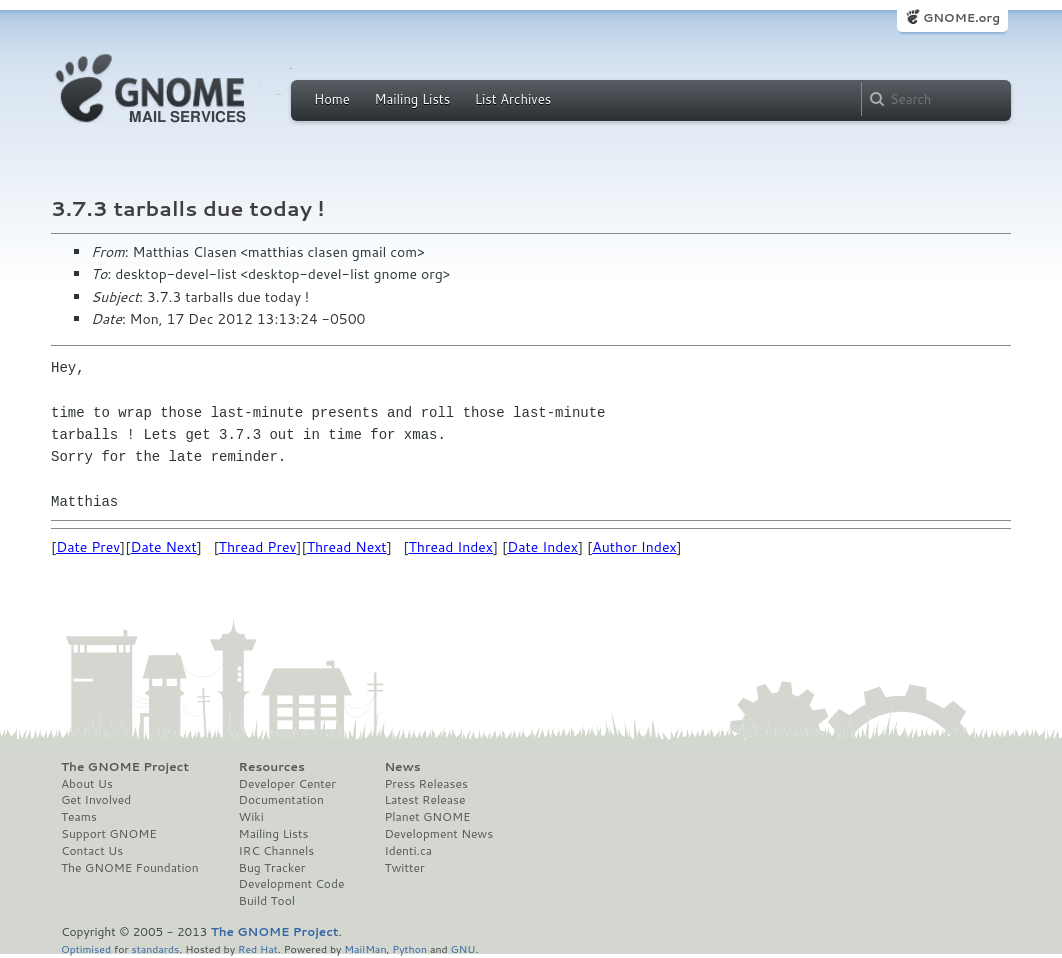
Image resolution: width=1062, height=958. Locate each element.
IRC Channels (277, 851)
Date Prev (88, 547)
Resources (272, 767)
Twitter (404, 868)
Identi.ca (408, 851)
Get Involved (96, 800)
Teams (79, 817)
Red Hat (258, 948)
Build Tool (267, 901)
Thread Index (451, 547)
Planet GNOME (427, 817)
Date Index (542, 547)
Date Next (163, 547)
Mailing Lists (412, 99)
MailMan (365, 948)
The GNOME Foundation (130, 868)
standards (155, 948)
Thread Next (347, 547)
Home (332, 99)
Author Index (634, 547)
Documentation (281, 800)
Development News (438, 834)
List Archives (513, 99)
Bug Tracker (272, 868)
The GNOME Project (125, 767)
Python (409, 948)
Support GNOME (109, 834)
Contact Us (92, 851)
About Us (87, 784)
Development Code (292, 884)
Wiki (251, 817)
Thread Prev (258, 547)
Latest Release (424, 800)
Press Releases (425, 784)
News (402, 767)
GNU (463, 948)
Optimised (86, 948)
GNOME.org (961, 17)
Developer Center (287, 784)
